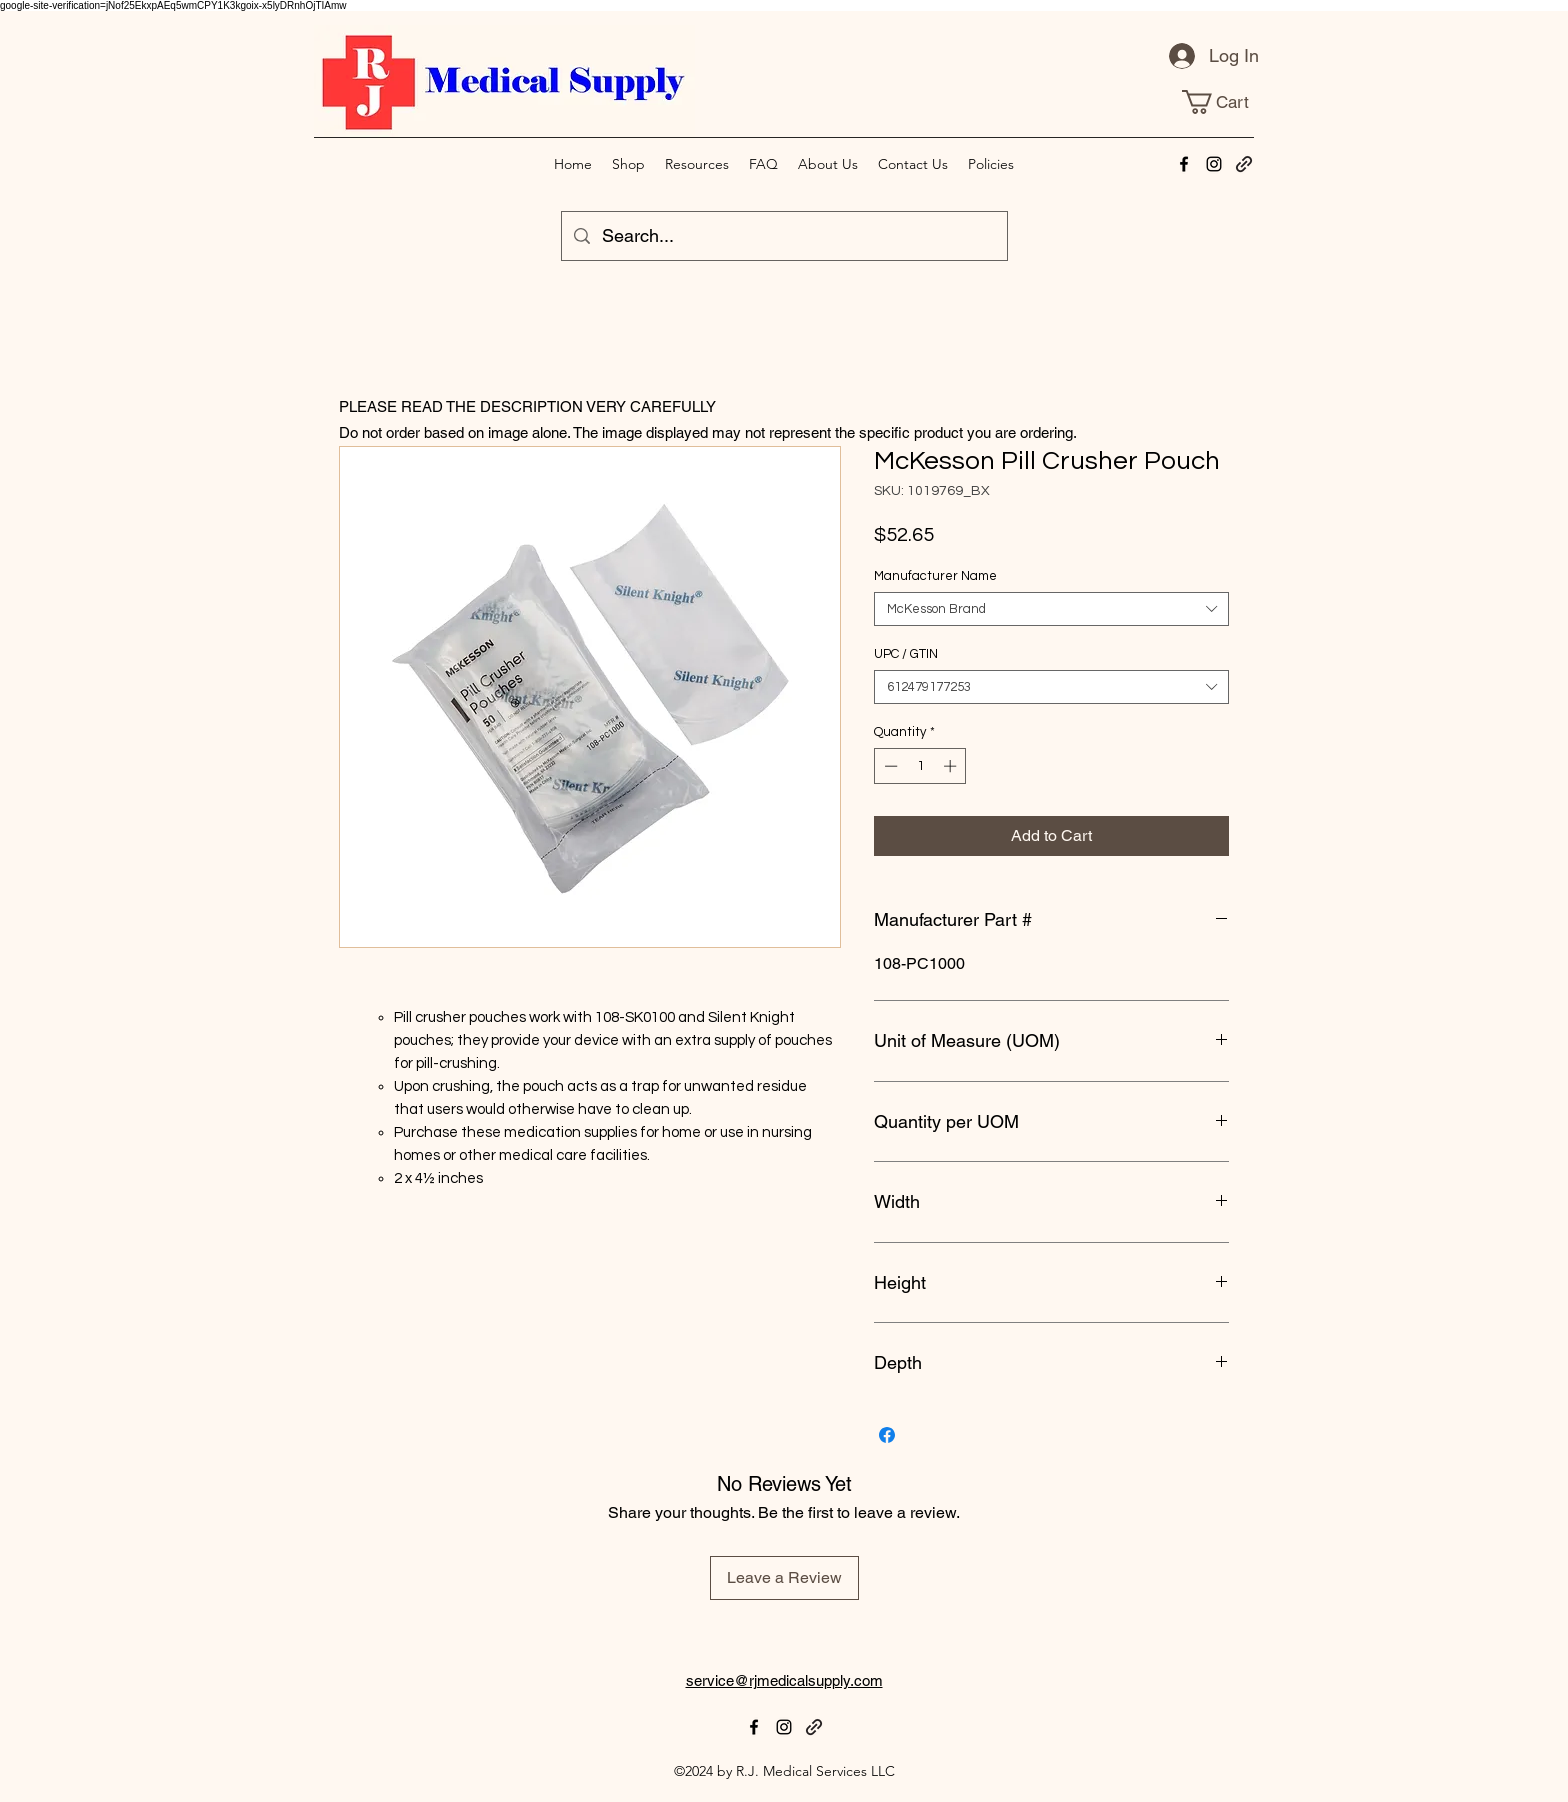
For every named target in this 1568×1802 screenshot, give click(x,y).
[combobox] (1051, 609)
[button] (991, 164)
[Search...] (783, 236)
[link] (1228, 102)
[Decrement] (889, 766)
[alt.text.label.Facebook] (1184, 164)
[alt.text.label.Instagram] (1214, 164)
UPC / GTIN (906, 654)
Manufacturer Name (935, 576)
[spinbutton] (920, 766)
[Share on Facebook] (887, 1435)
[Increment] (952, 766)
